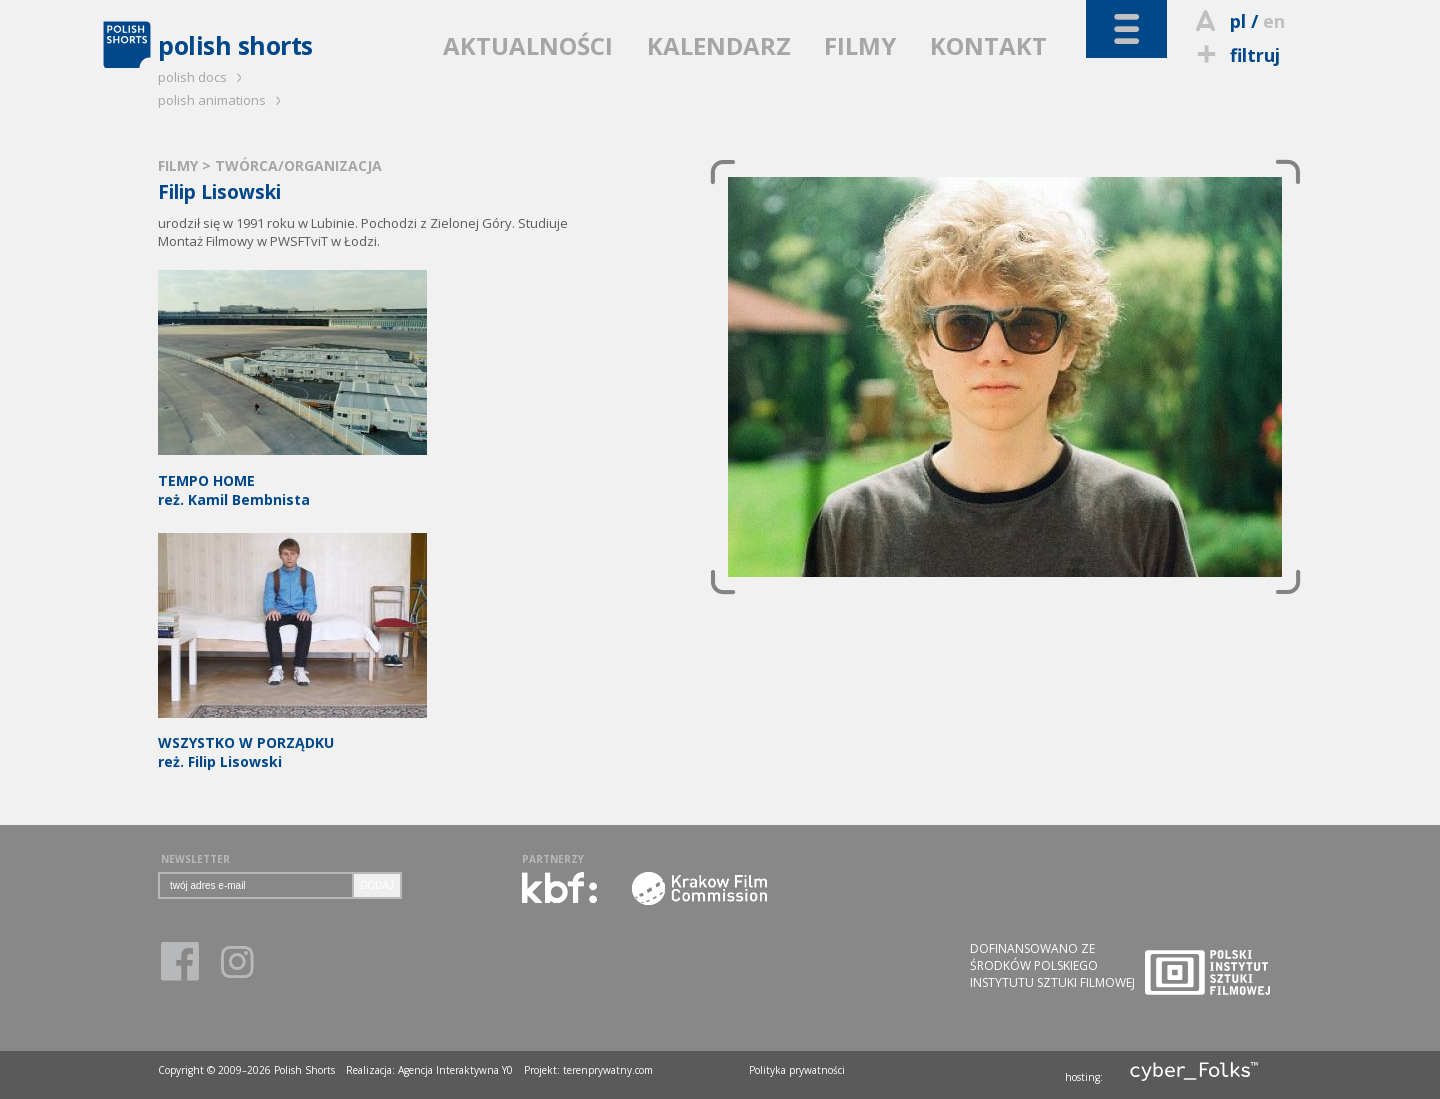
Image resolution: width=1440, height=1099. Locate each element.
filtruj (1235, 55)
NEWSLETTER (195, 859)
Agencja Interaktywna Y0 (455, 1070)
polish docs (203, 77)
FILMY (860, 45)
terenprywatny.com (608, 1070)
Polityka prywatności (797, 1070)
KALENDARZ (719, 45)
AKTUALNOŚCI (528, 45)
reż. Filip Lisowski (292, 743)
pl (1238, 21)
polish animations (222, 100)
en (1274, 21)
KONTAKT (988, 45)
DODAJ (377, 885)
